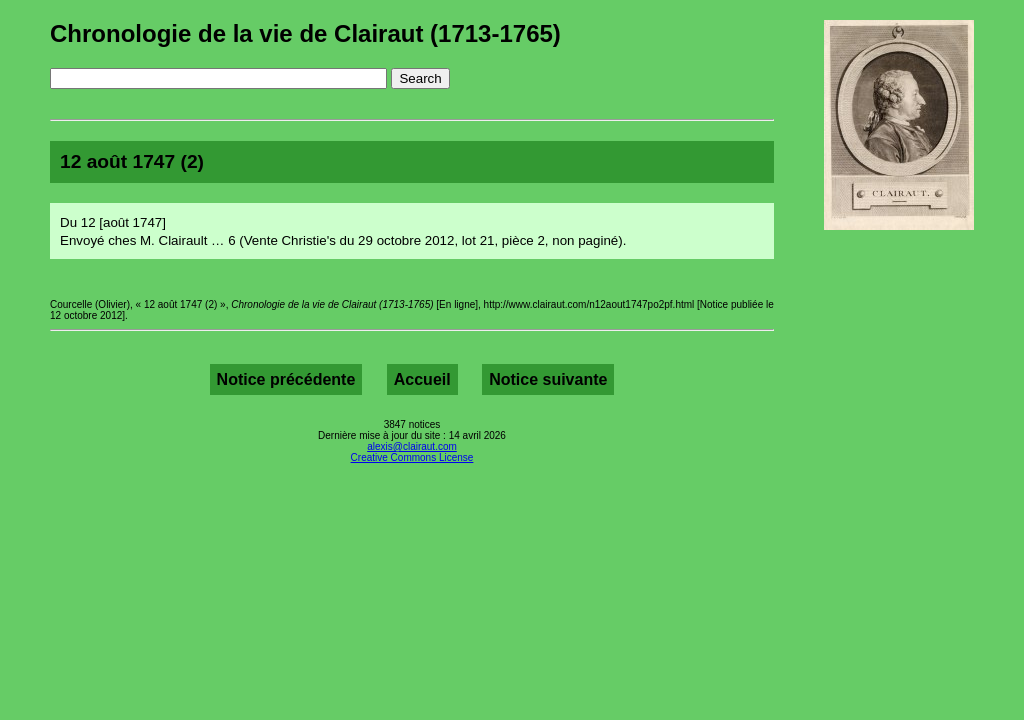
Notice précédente (286, 379)
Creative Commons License (412, 457)
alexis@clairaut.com (412, 446)
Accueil (422, 379)
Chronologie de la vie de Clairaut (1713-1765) (305, 33)
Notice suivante (548, 379)
